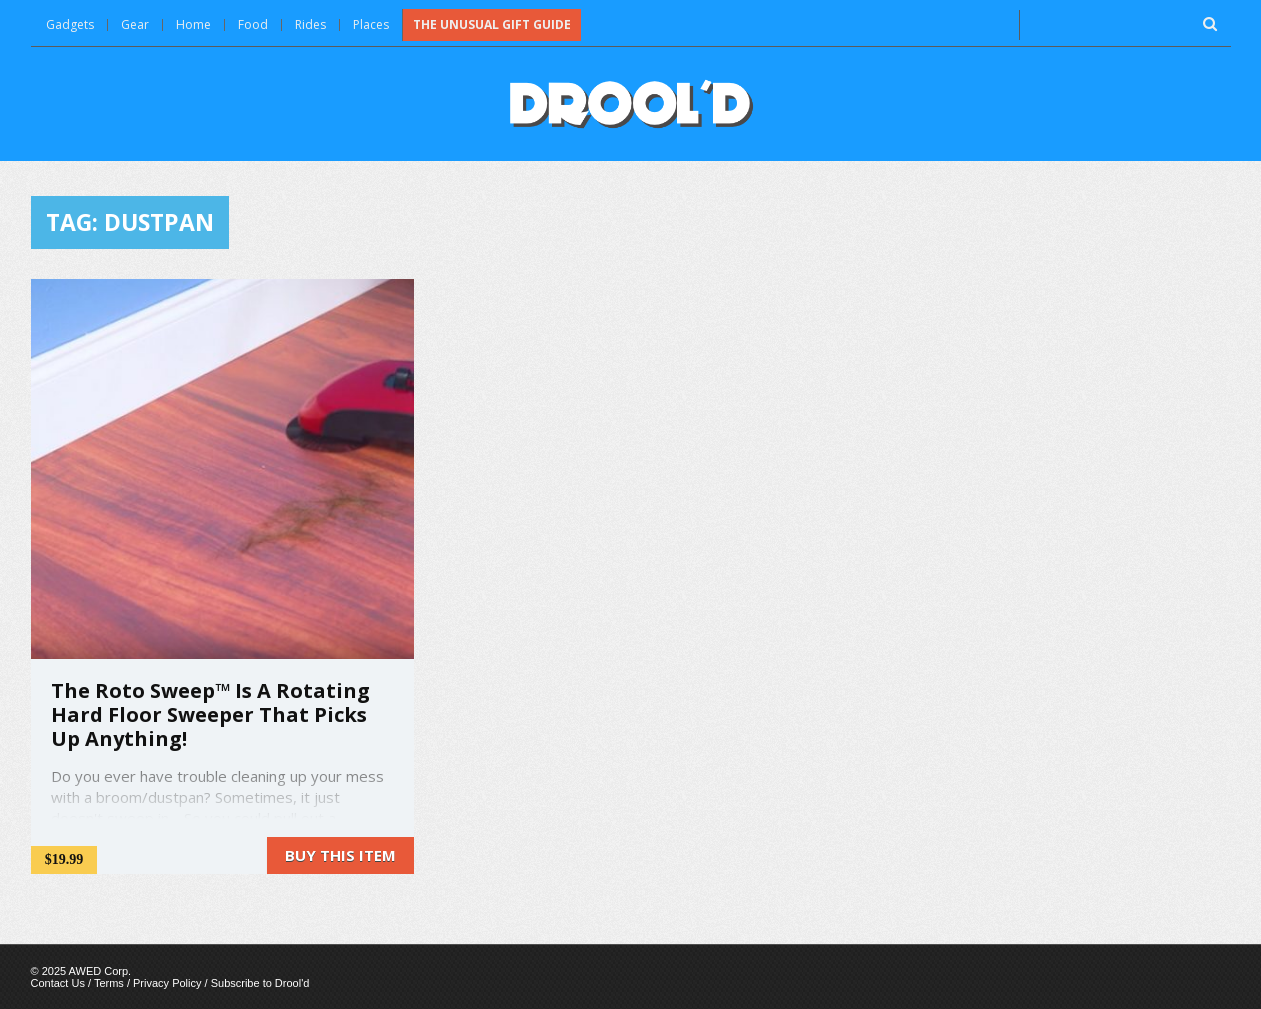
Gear (135, 24)
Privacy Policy (167, 983)
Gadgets (70, 24)
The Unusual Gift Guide (492, 24)
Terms (109, 983)
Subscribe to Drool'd (260, 983)
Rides (310, 24)
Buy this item (340, 855)
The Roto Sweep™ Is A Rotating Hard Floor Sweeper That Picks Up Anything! (210, 714)
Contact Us (58, 983)
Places (371, 24)
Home (193, 24)
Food (253, 24)
